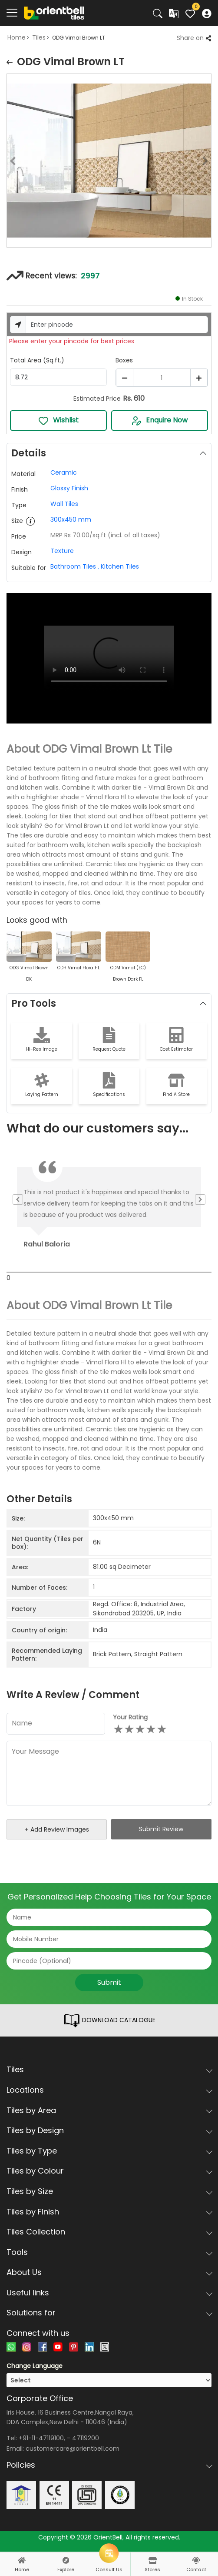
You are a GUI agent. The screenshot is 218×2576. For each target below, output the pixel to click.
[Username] (117, 324)
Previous (6, 162)
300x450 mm (70, 519)
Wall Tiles (64, 503)
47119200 (85, 2438)
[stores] (152, 2560)
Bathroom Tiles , (74, 566)
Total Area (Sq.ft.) (37, 360)
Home (16, 37)
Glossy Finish (69, 488)
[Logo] (54, 12)
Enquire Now (159, 420)
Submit (109, 1982)
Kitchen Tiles (119, 566)
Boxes (124, 360)
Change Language (35, 2366)
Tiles (39, 37)
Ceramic (63, 472)
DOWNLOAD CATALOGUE (109, 2020)
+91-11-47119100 (41, 2438)
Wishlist (58, 420)
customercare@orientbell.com (72, 2448)
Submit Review (161, 1829)
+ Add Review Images (57, 1829)
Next (211, 162)
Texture (62, 550)
